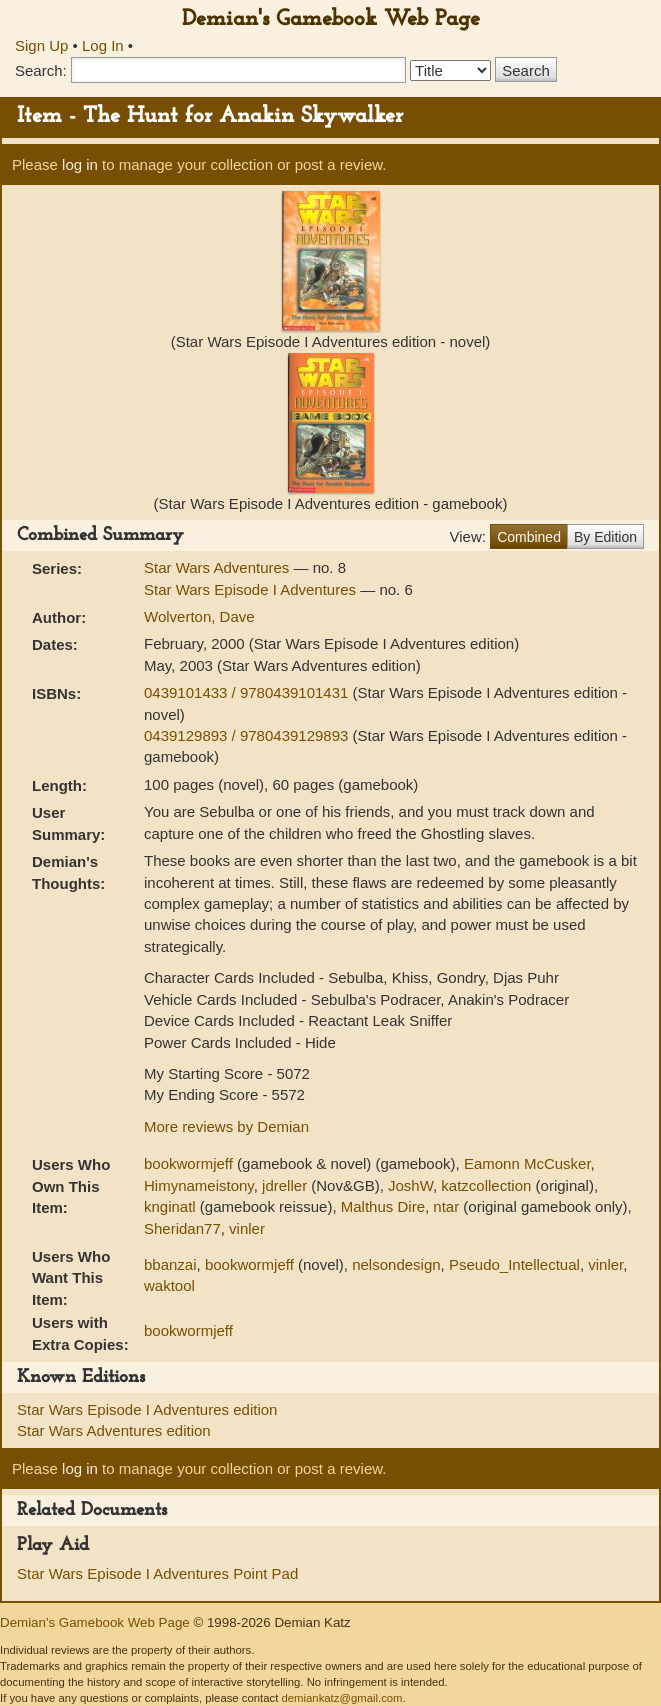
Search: (41, 70)
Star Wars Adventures (219, 567)
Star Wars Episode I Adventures (252, 589)
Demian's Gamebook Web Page (331, 19)
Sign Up (41, 45)
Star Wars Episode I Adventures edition (147, 1409)
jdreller (284, 1185)
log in (80, 164)
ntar (446, 1206)
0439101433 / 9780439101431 (248, 692)
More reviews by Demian (226, 1126)
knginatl (170, 1206)
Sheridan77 (182, 1228)
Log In (103, 45)
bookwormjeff (188, 1163)
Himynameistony (199, 1185)
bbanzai (170, 1264)
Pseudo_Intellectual (514, 1264)
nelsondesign (396, 1264)
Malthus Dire (383, 1206)
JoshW (410, 1185)
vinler (247, 1228)
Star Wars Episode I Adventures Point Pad (157, 1573)
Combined (529, 537)
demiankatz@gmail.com (341, 1698)
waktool (169, 1285)
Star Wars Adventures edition (114, 1430)
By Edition (605, 537)
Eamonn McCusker (527, 1163)
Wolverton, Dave (199, 616)
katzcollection (486, 1185)
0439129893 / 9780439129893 (248, 735)
